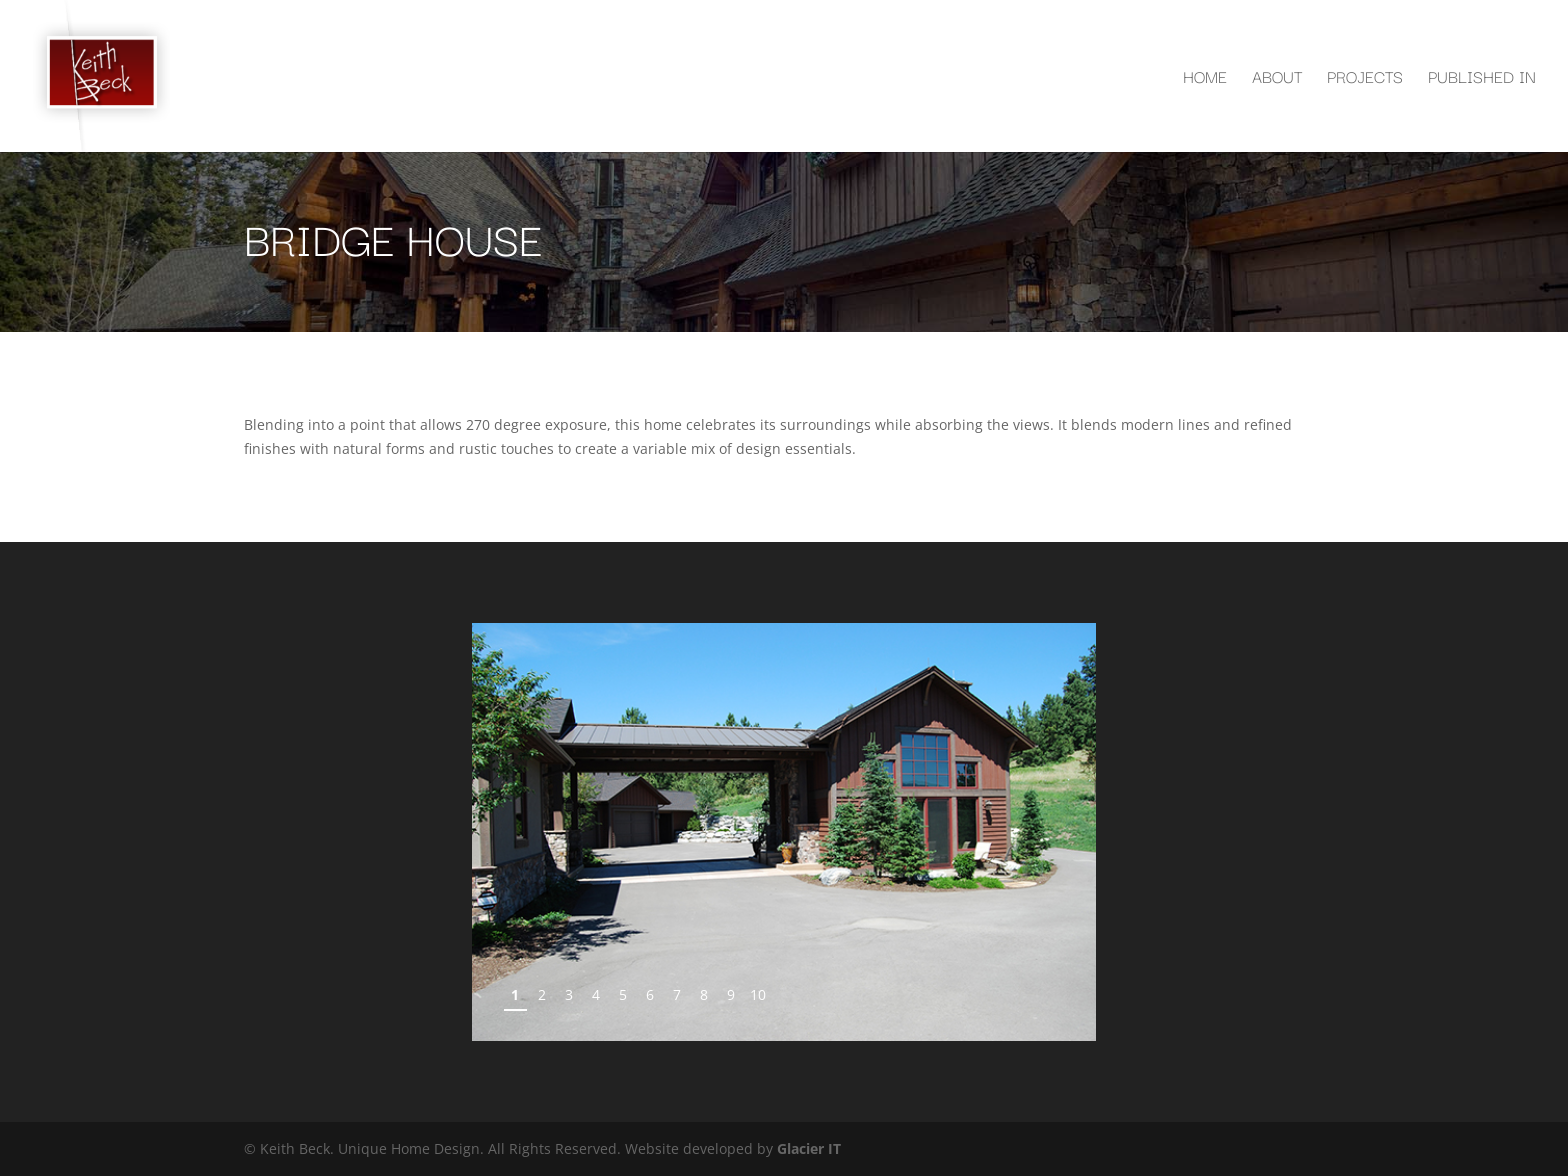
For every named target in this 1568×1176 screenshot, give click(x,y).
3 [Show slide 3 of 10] (569, 994)
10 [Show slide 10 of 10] (758, 994)
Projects (1365, 79)
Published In (1482, 79)
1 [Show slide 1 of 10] (515, 994)
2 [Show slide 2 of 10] (542, 994)
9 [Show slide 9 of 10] (731, 994)
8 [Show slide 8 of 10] (704, 994)
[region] (784, 832)
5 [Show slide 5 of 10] (623, 994)
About (1277, 79)
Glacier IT (809, 1148)
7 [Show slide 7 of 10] (677, 994)
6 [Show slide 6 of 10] (650, 994)
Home (1205, 79)
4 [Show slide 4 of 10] (596, 994)
